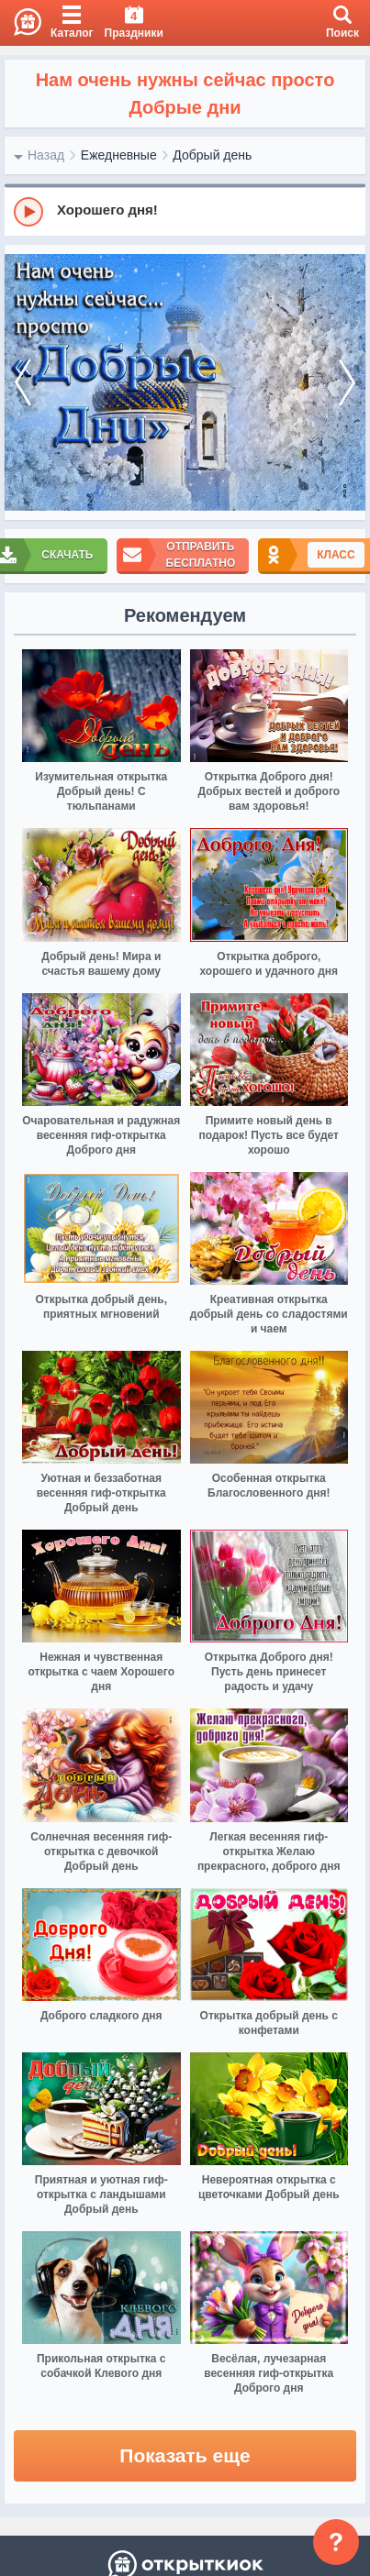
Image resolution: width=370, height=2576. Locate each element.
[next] (347, 383)
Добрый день (212, 155)
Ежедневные (119, 155)
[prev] (23, 383)
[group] (185, 211)
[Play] (28, 212)
